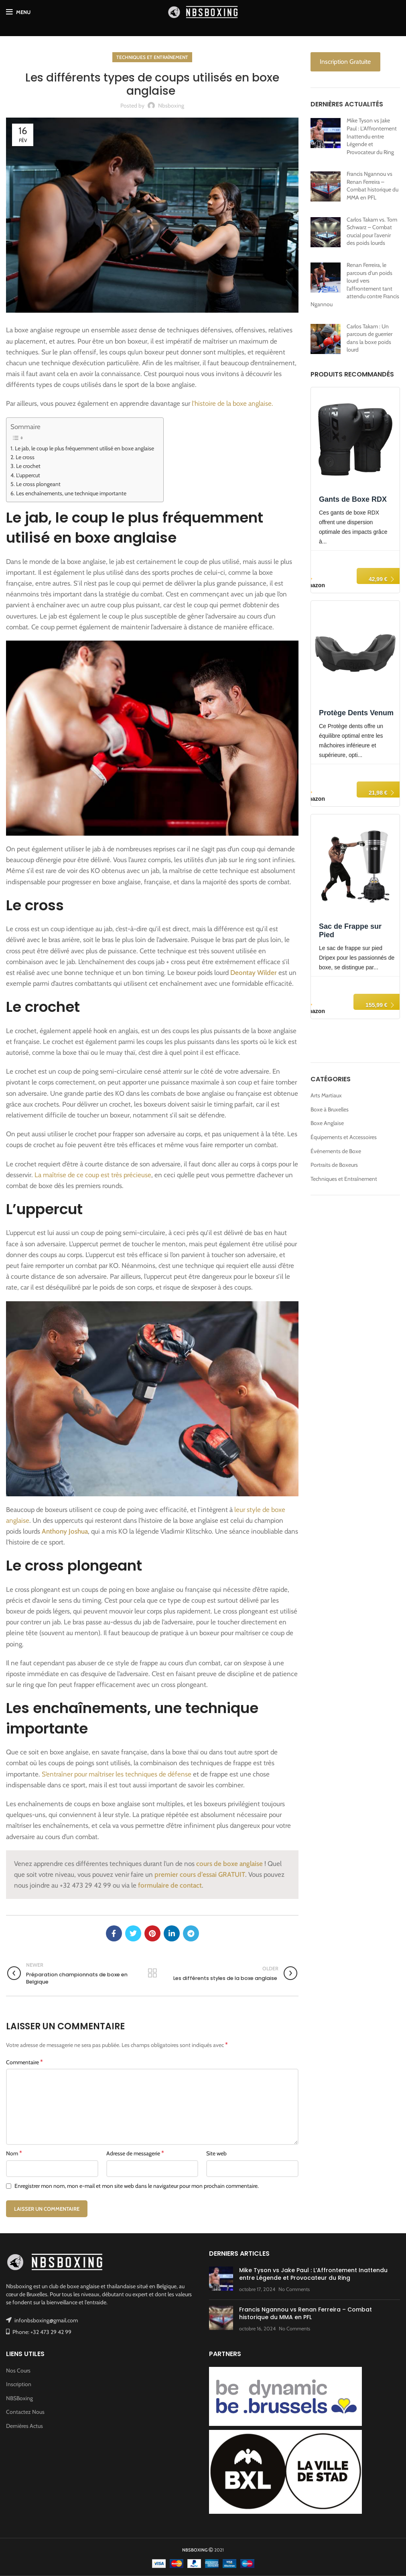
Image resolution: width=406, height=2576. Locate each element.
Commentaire (24, 2062)
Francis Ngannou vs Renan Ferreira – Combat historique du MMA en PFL (372, 185)
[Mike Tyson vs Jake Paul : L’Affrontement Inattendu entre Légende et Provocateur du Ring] (326, 133)
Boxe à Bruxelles (330, 1109)
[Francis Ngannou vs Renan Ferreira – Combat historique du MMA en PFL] (326, 186)
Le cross (26, 457)
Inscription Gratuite (345, 61)
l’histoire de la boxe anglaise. (232, 403)
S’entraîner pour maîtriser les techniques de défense (117, 1774)
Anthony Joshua (65, 1531)
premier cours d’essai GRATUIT (199, 1874)
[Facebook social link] (114, 1933)
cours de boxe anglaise (229, 1864)
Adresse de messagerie (135, 2153)
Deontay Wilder (253, 973)
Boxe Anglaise (327, 1123)
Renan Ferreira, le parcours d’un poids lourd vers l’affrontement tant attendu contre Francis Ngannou (355, 284)
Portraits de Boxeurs (334, 1164)
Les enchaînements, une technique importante (72, 493)
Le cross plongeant (39, 484)
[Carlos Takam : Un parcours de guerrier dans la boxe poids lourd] (326, 339)
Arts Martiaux (326, 1095)
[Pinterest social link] (152, 1933)
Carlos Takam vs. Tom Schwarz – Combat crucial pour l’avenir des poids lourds (372, 231)
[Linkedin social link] (172, 1933)
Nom (14, 2153)
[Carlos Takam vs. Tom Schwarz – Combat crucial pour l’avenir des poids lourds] (326, 232)
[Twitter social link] (133, 1933)
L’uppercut (28, 475)
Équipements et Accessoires (344, 1137)
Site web (216, 2153)
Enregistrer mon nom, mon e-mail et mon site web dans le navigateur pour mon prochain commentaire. (136, 2185)
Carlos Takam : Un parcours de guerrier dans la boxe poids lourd (369, 338)
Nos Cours (18, 2370)
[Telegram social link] (191, 1933)
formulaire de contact (170, 1885)
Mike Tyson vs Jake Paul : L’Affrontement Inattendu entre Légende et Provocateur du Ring (372, 136)
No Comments (294, 2289)
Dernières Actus (24, 2425)
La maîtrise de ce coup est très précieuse (93, 1175)
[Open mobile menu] (18, 12)
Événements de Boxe (336, 1151)
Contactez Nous (25, 2411)
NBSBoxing (19, 2398)
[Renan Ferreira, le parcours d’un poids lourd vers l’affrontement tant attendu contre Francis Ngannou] (326, 277)
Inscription (18, 2384)
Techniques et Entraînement (152, 57)
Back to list (152, 1973)
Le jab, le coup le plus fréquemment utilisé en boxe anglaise (85, 448)
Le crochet (29, 466)
